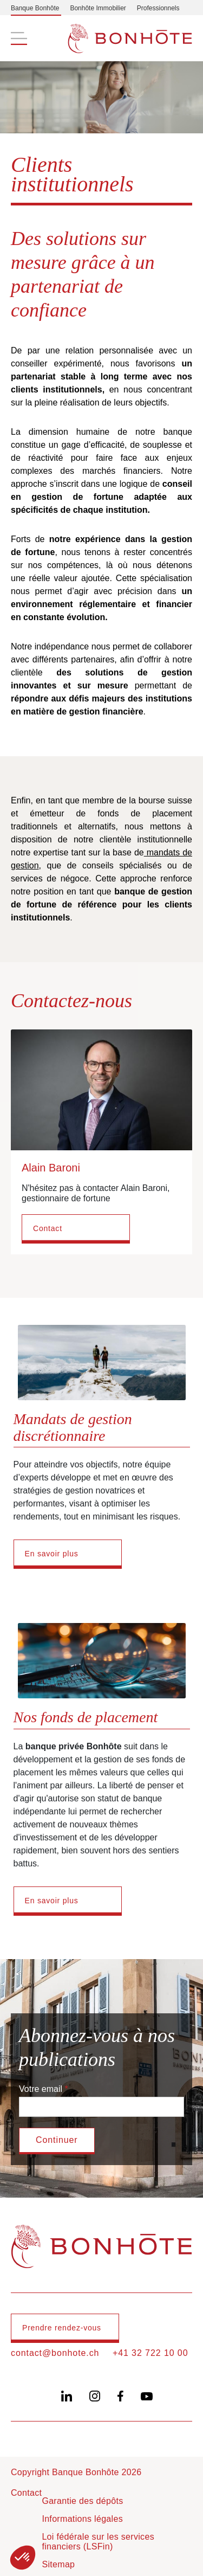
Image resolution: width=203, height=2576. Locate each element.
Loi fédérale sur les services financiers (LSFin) (98, 2541)
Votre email (40, 2089)
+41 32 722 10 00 (150, 2353)
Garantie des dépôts (82, 2501)
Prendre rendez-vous (61, 2327)
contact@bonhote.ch (55, 2353)
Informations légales (82, 2518)
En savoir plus (51, 1553)
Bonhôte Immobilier (98, 8)
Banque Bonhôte (35, 8)
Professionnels (158, 8)
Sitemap (58, 2564)
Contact (47, 1228)
